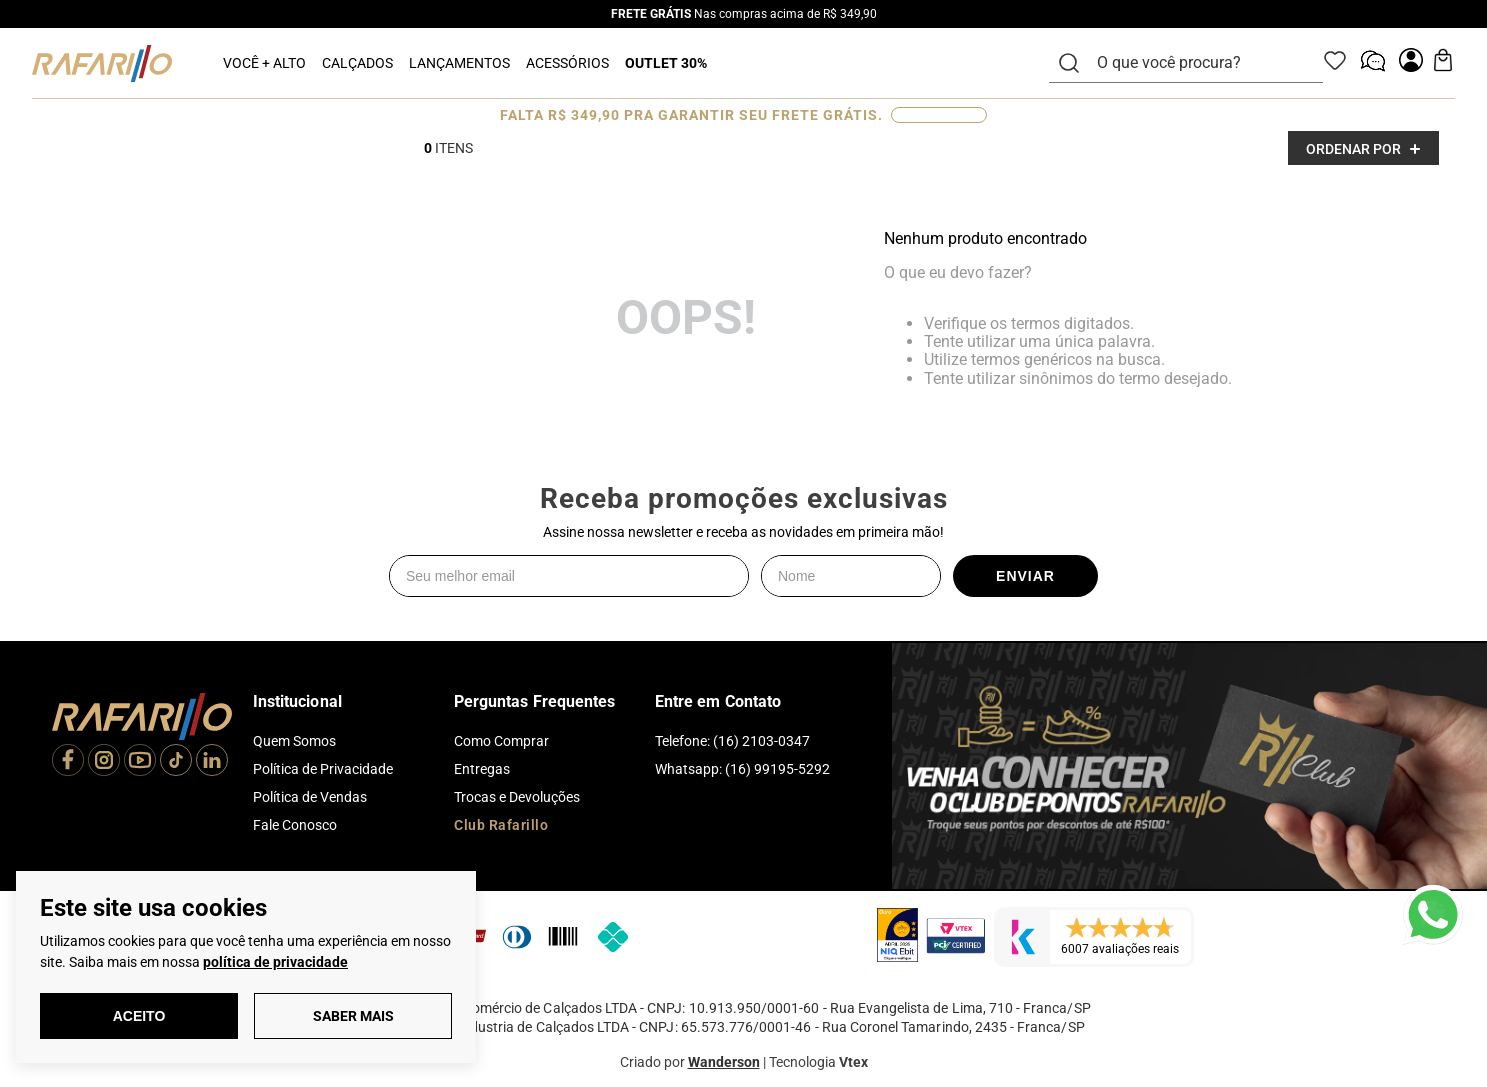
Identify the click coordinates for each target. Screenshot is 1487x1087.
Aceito (139, 1016)
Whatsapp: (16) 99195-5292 (742, 769)
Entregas (482, 769)
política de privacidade (275, 962)
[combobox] (1198, 63)
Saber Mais (353, 1016)
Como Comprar (501, 741)
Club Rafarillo (501, 825)
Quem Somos (294, 741)
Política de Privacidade (323, 769)
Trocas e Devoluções (517, 797)
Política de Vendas (310, 797)
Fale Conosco (295, 825)
